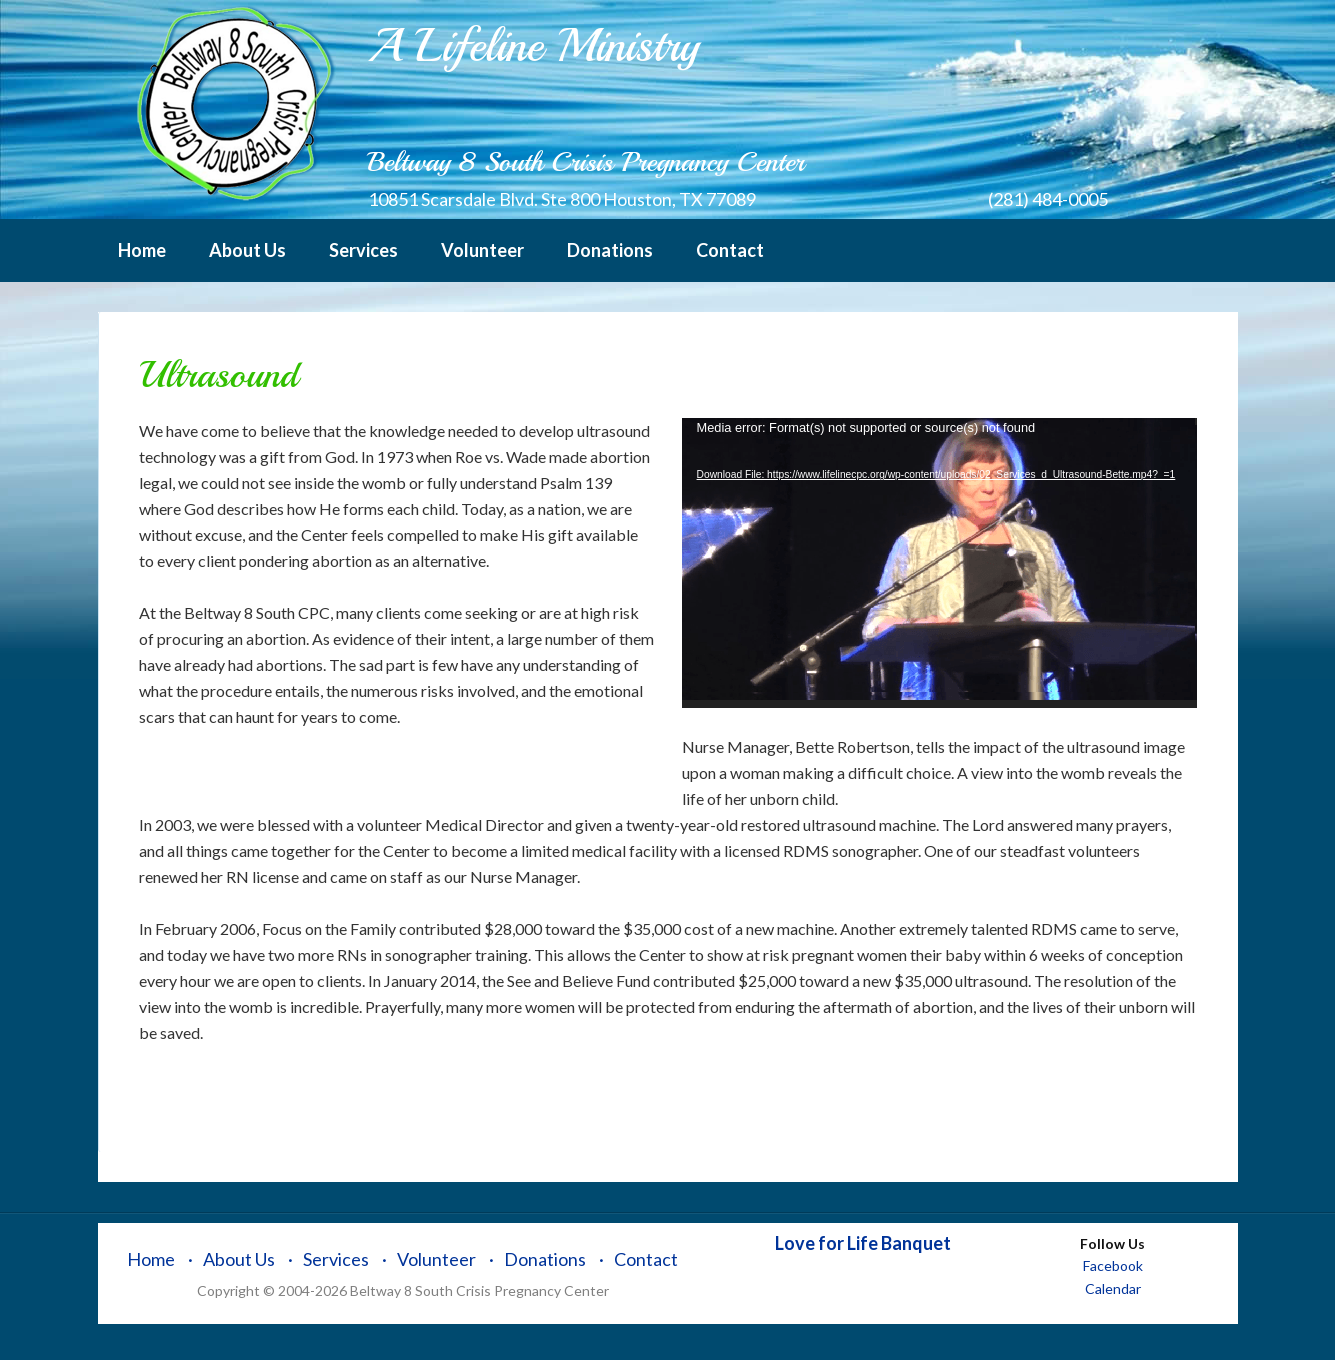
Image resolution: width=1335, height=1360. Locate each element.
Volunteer (436, 1259)
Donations (545, 1259)
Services (336, 1259)
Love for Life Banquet (863, 1243)
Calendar (1113, 1288)
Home (151, 1259)
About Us (239, 1259)
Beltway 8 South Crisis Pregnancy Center (233, 105)
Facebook (1113, 1265)
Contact (646, 1259)
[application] (940, 563)
